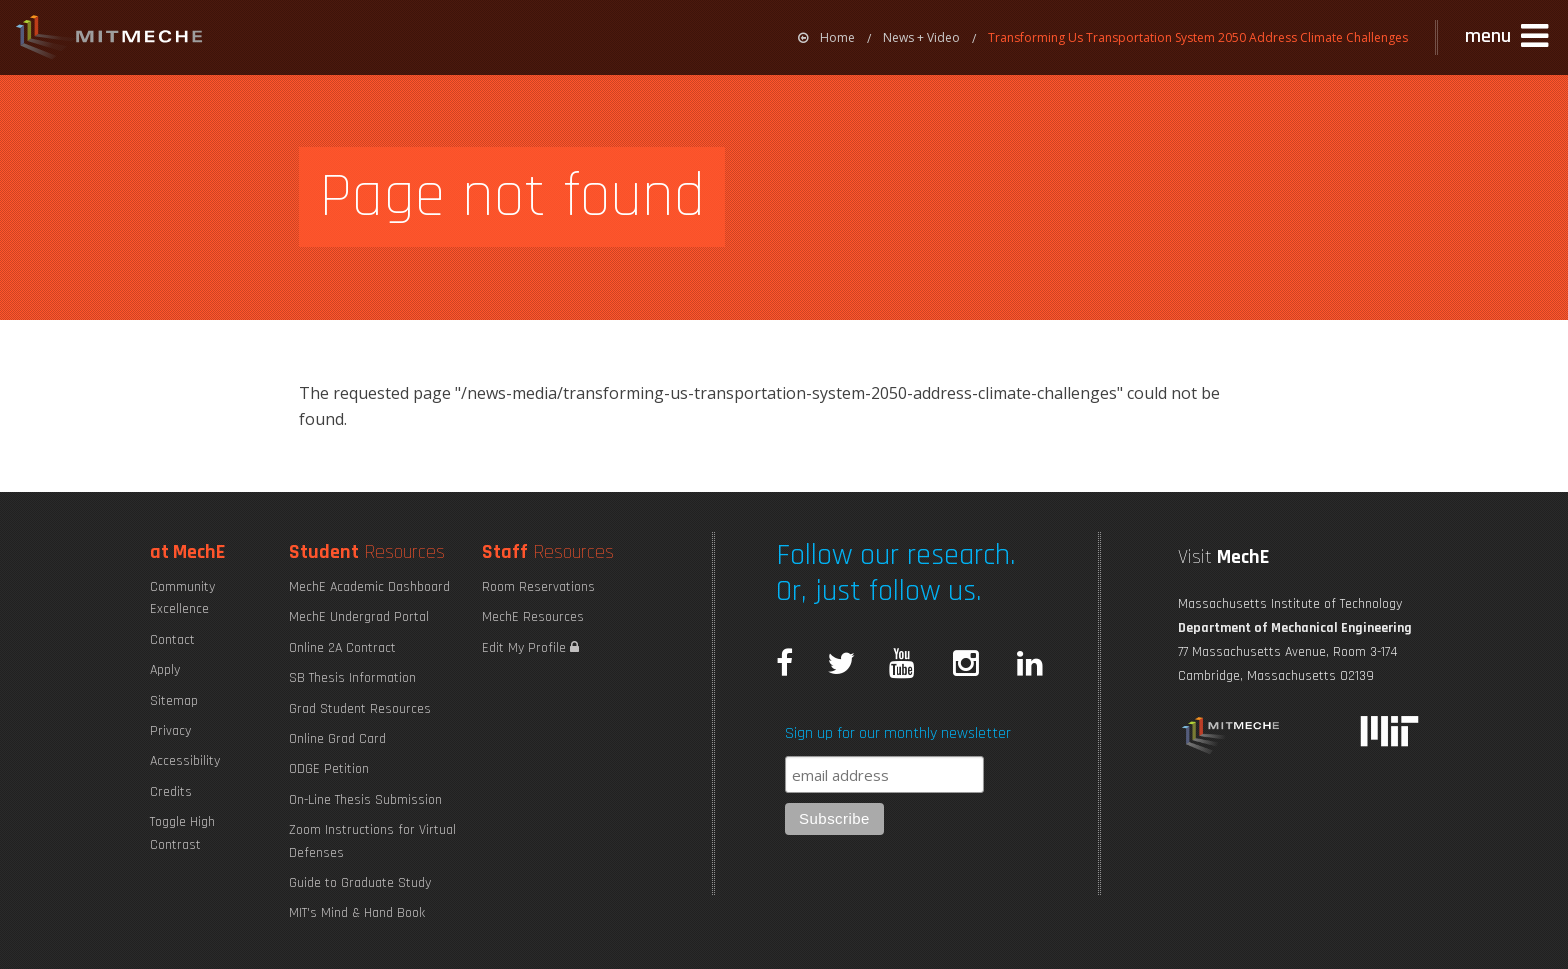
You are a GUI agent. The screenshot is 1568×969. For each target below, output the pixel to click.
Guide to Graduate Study (360, 883)
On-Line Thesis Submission (365, 800)
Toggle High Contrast (182, 833)
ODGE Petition (329, 769)
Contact (172, 640)
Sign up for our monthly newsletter (898, 733)
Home (826, 37)
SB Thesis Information (352, 678)
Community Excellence (182, 598)
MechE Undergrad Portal (359, 617)
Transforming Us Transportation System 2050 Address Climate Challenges (1198, 37)
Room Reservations (538, 587)
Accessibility (185, 761)
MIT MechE (110, 40)
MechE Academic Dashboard (369, 587)
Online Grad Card (337, 739)
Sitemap (174, 701)
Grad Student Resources (360, 709)
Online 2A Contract (342, 648)
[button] (1509, 37)
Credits (171, 792)
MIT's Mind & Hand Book (357, 913)
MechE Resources (533, 617)
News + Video (921, 37)
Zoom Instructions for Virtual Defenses (372, 841)
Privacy (170, 731)
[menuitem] (826, 37)
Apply (165, 670)
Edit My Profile (530, 648)
